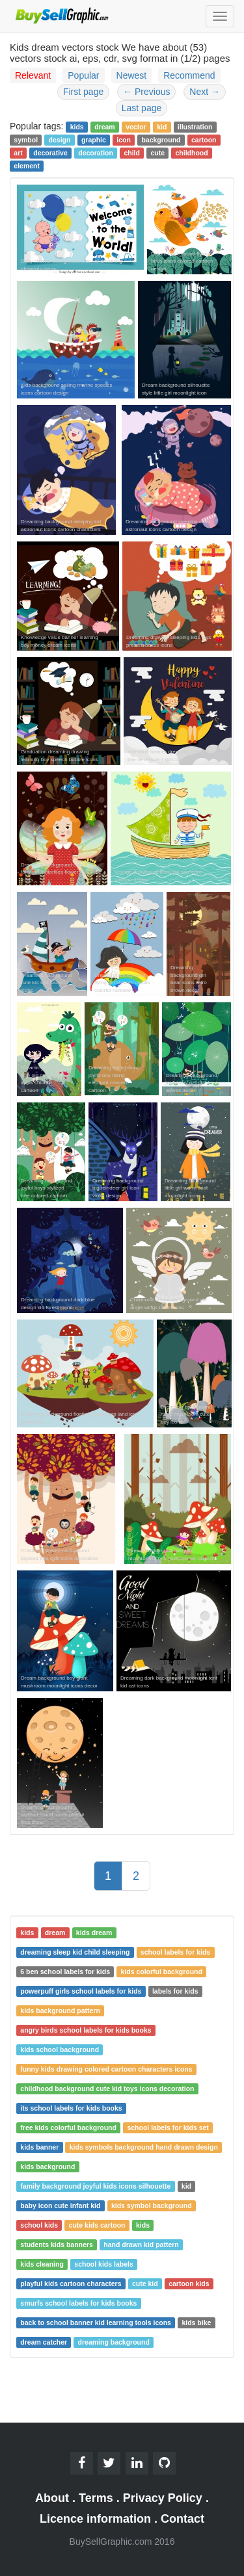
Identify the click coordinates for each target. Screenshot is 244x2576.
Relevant (33, 75)
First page (83, 91)
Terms (96, 2497)
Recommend (189, 75)
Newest (131, 75)
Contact (182, 2518)
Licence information (95, 2518)
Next (204, 91)
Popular (83, 75)
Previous (146, 91)
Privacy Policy (162, 2497)
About (52, 2497)
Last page (142, 108)
